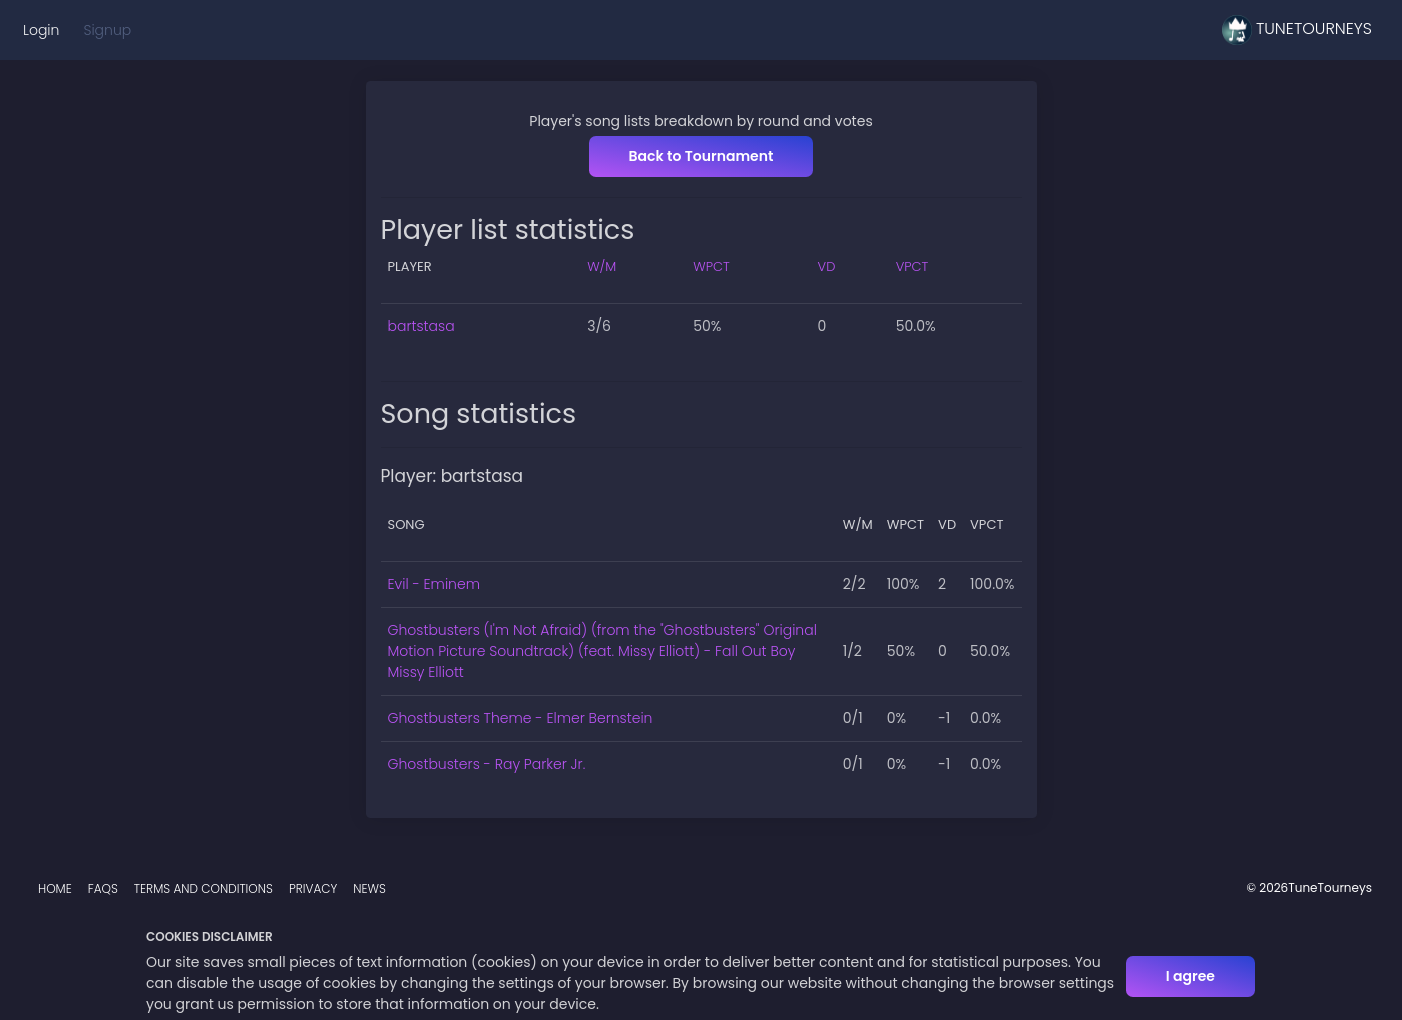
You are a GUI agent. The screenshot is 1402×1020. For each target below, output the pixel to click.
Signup (107, 30)
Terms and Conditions (203, 888)
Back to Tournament (701, 156)
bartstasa (421, 326)
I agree (1190, 976)
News (369, 888)
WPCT (711, 266)
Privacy (313, 888)
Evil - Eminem (434, 584)
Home (55, 888)
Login (41, 30)
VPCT (912, 266)
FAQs (103, 888)
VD (827, 266)
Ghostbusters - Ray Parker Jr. (487, 764)
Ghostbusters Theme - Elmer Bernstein (520, 718)
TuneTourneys (1297, 30)
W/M (601, 266)
